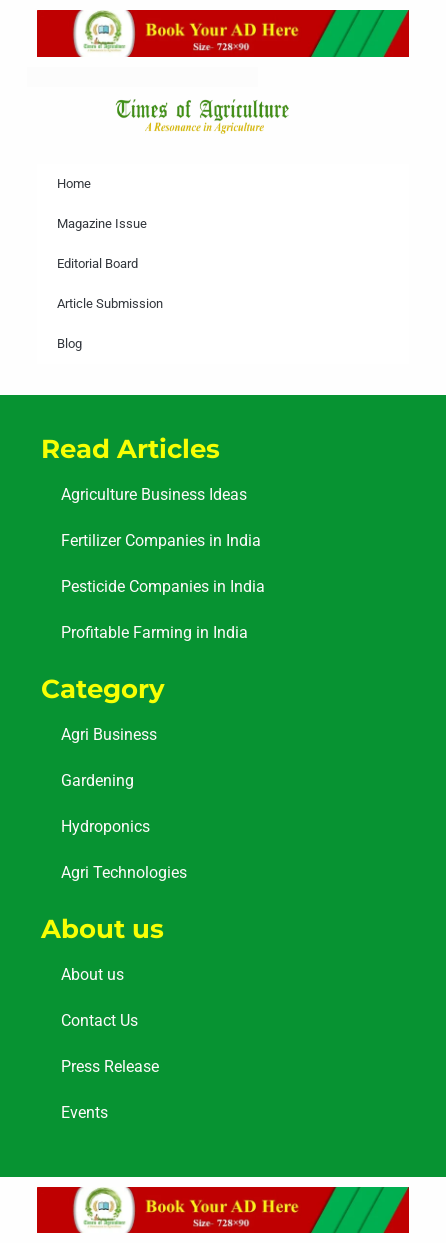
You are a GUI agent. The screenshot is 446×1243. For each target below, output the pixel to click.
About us (92, 974)
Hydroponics (105, 826)
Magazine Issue (102, 223)
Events (84, 1112)
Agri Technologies (124, 872)
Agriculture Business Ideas (154, 494)
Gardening (97, 780)
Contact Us (99, 1020)
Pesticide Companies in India (163, 586)
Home (74, 183)
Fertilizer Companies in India (161, 540)
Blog (69, 343)
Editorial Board (97, 263)
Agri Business (109, 734)
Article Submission (110, 303)
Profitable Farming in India (154, 632)
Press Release (110, 1066)
